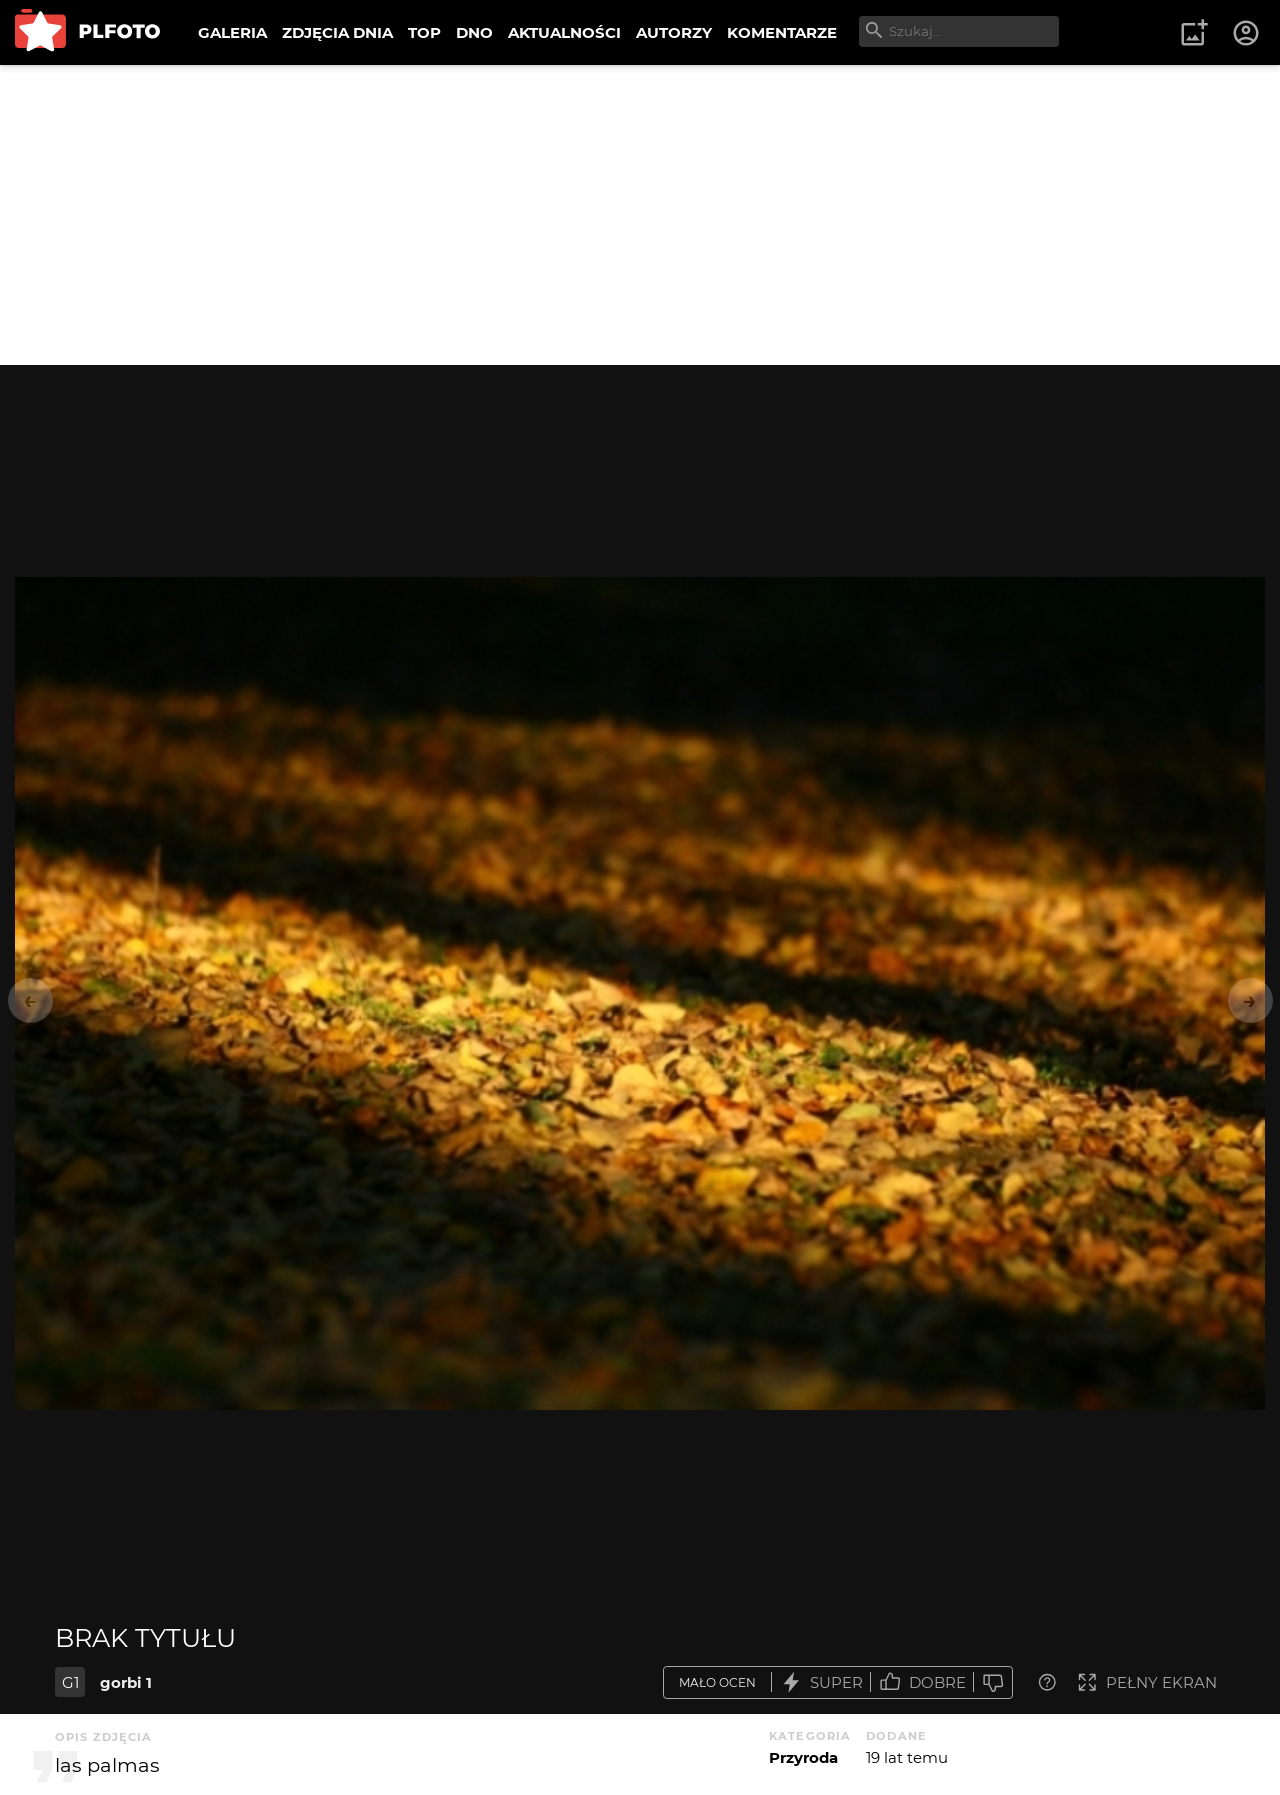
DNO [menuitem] (474, 32)
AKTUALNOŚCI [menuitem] (564, 32)
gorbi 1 (126, 1682)
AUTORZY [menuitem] (674, 32)
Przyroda (803, 1757)
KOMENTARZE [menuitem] (782, 32)
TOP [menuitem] (424, 32)
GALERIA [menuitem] (232, 32)
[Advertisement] (640, 215)
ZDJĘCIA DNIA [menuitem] (337, 32)
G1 (70, 1682)
